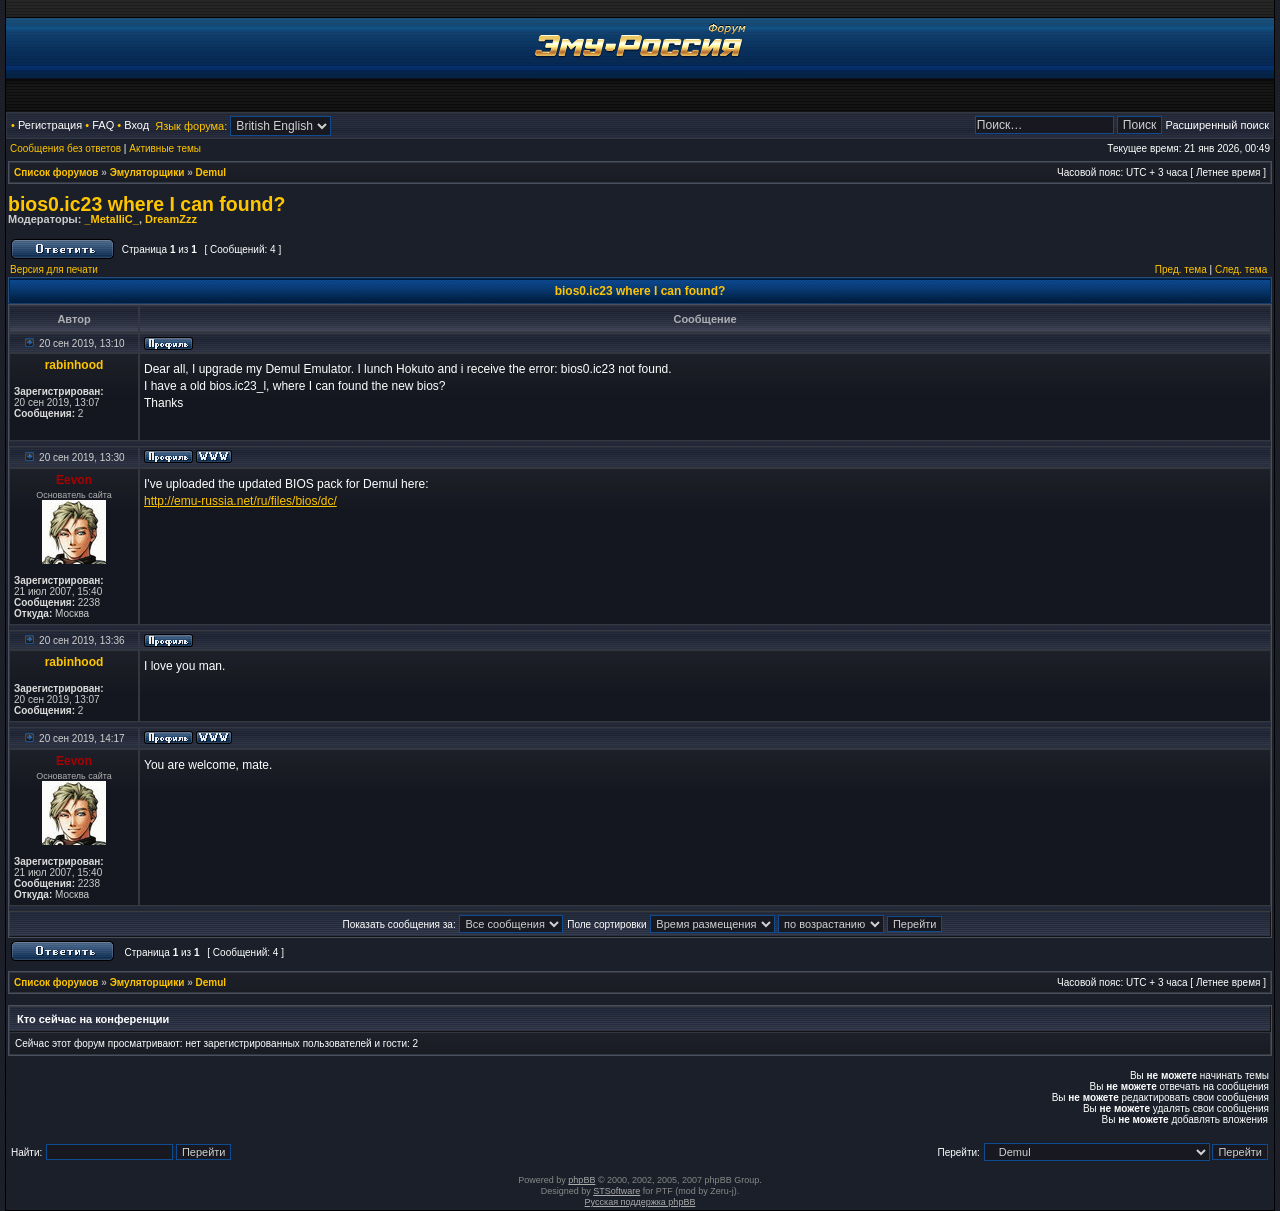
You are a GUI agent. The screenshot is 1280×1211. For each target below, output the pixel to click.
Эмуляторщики (147, 172)
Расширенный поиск (1217, 125)
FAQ (103, 125)
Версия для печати (54, 269)
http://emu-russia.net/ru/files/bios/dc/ (240, 501)
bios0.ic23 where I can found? (146, 204)
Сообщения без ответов (65, 148)
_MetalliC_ (111, 219)
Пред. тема (1181, 269)
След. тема (1241, 269)
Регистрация (50, 125)
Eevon (74, 480)
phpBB (581, 1180)
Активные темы (165, 148)
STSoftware (616, 1191)
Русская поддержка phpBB (640, 1202)
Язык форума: (191, 126)
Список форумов (56, 172)
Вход (136, 125)
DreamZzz (171, 219)
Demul (211, 172)
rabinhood (74, 365)
